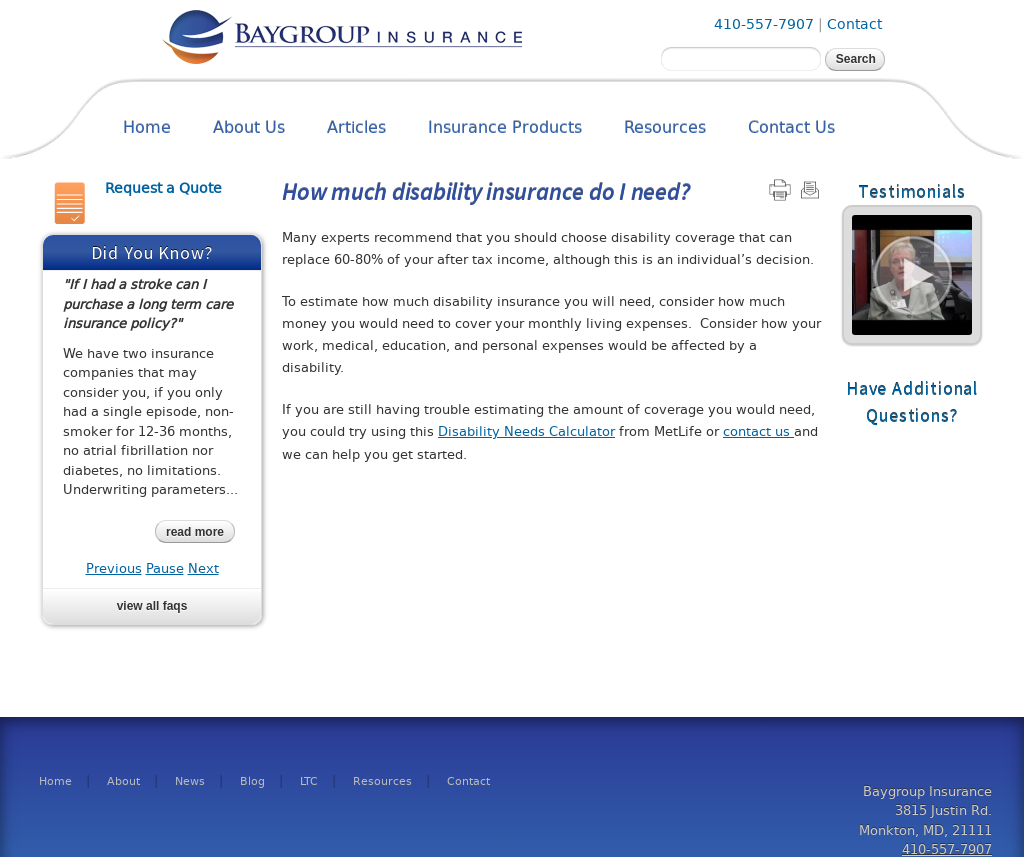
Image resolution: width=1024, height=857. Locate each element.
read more (195, 532)
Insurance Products (505, 127)
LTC (309, 782)
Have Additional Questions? (912, 402)
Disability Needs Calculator (526, 431)
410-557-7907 (764, 24)
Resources (665, 127)
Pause (165, 568)
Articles (356, 127)
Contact (854, 24)
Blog (252, 782)
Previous (114, 568)
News (190, 782)
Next (203, 568)
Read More (912, 275)
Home (147, 127)
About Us (249, 127)
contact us (758, 431)
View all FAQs (152, 606)
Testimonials (912, 191)
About (123, 782)
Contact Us (791, 127)
